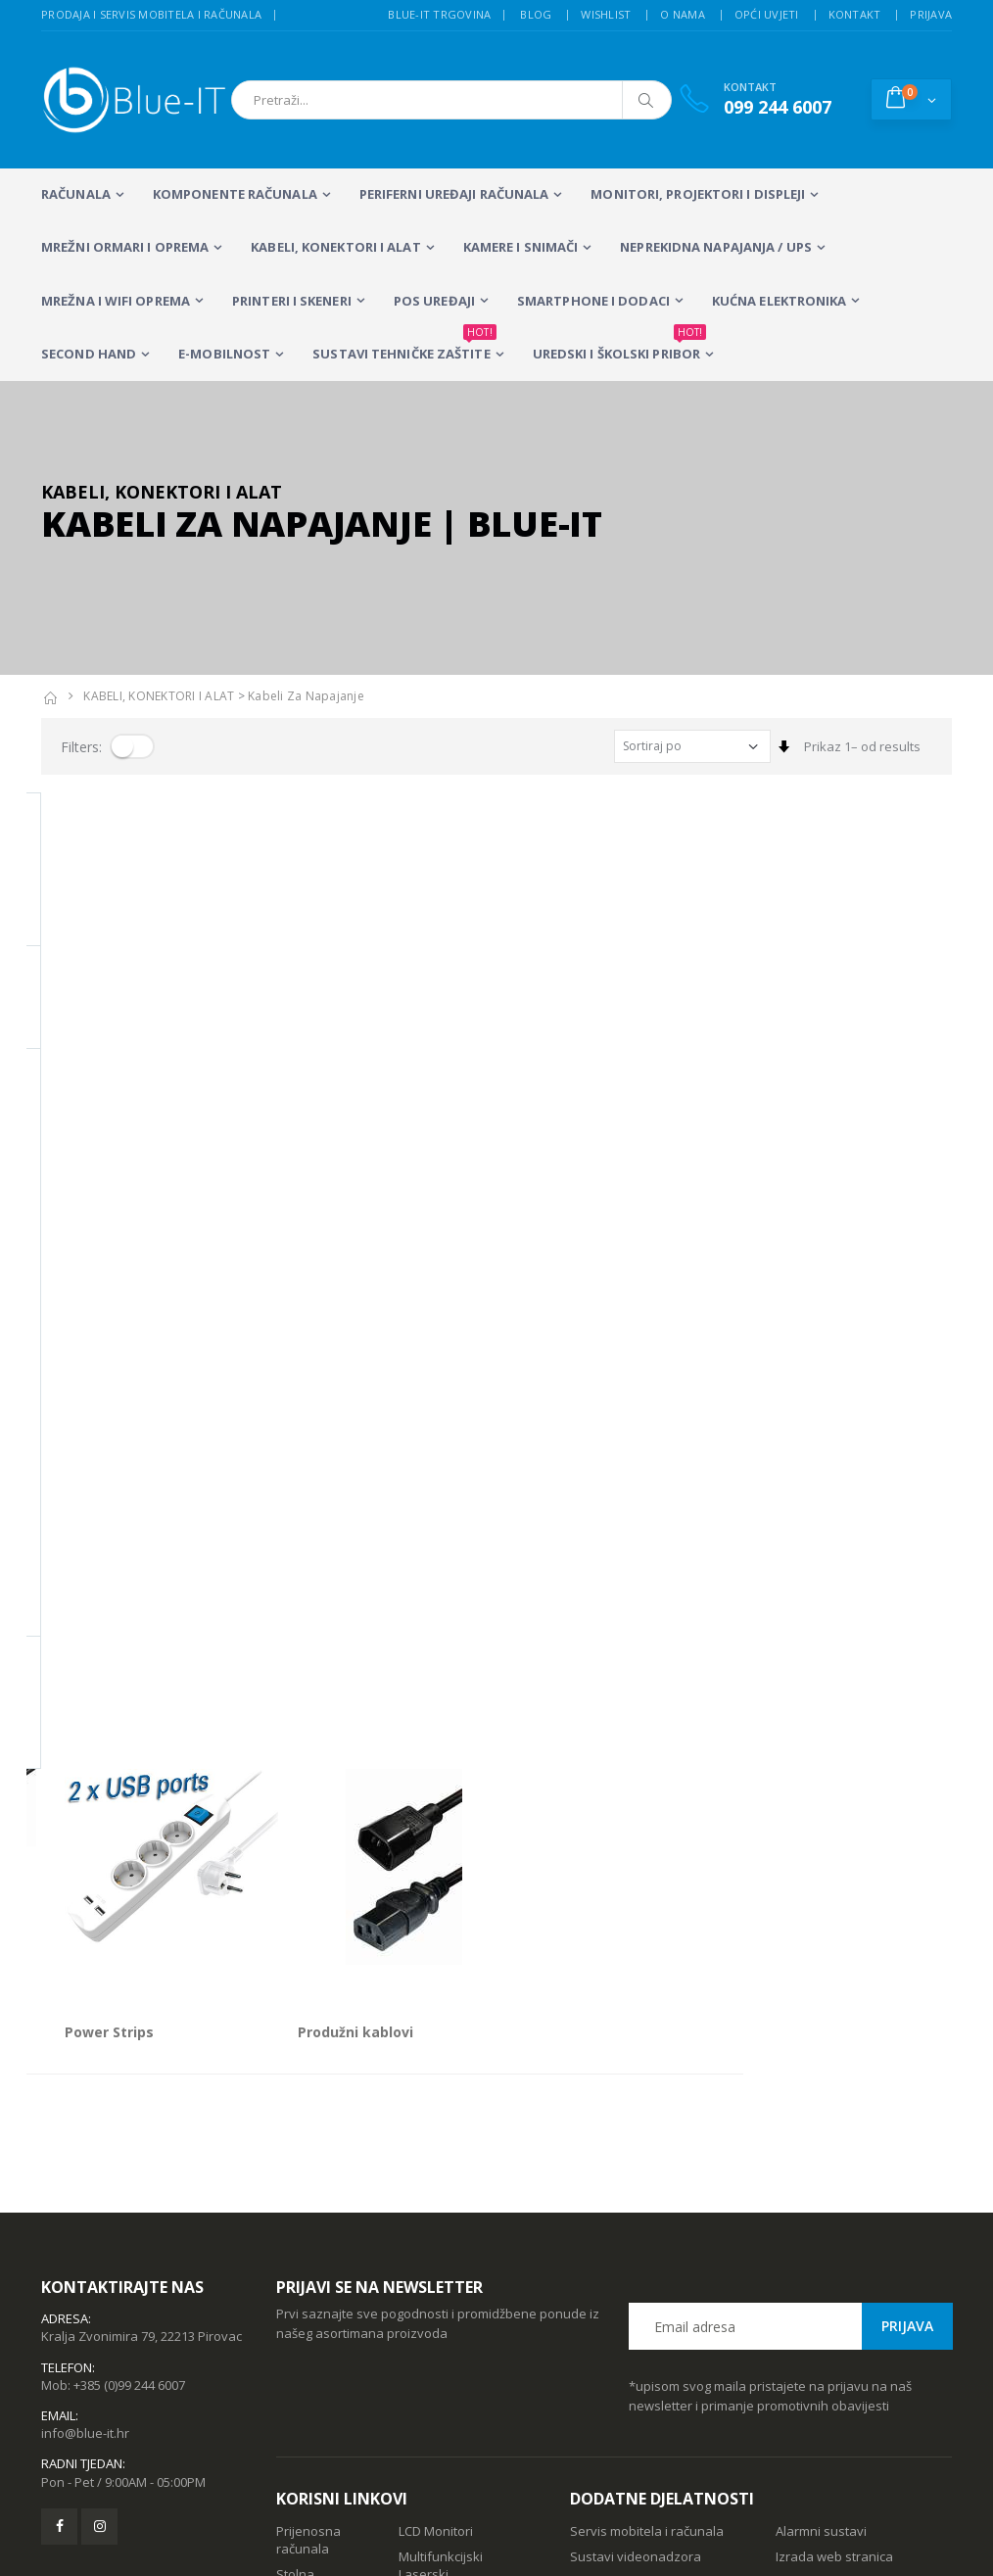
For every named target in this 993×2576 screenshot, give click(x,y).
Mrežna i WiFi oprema (115, 301)
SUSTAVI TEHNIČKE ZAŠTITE (404, 345)
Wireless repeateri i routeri (307, 2241)
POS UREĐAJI (434, 301)
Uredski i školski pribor (619, 345)
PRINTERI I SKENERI (292, 301)
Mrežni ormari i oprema (125, 247)
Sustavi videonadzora (635, 2162)
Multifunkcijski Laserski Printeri (441, 2179)
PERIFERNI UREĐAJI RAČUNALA (454, 194)
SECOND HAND (88, 353)
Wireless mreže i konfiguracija (619, 2196)
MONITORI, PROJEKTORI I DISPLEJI (698, 194)
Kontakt (854, 14)
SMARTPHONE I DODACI (593, 301)
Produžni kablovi (564, 1055)
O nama (682, 14)
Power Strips (318, 1055)
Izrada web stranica (834, 2162)
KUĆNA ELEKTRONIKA (779, 301)
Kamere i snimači (521, 247)
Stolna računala (302, 2188)
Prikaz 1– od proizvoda (109, 1127)
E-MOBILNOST (224, 353)
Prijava (931, 14)
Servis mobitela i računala (647, 2136)
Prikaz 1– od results (862, 746)
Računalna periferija (430, 2232)
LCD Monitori (436, 2136)
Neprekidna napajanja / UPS (716, 247)
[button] (911, 98)
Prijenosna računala (308, 2145)
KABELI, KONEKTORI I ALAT (335, 247)
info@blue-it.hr (85, 2038)
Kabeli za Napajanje (306, 696)
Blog (535, 14)
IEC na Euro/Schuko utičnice (138, 1055)
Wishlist (606, 14)
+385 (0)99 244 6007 (129, 1990)
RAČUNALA (76, 194)
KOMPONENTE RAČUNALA (235, 194)
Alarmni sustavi (821, 2136)
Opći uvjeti (766, 14)
